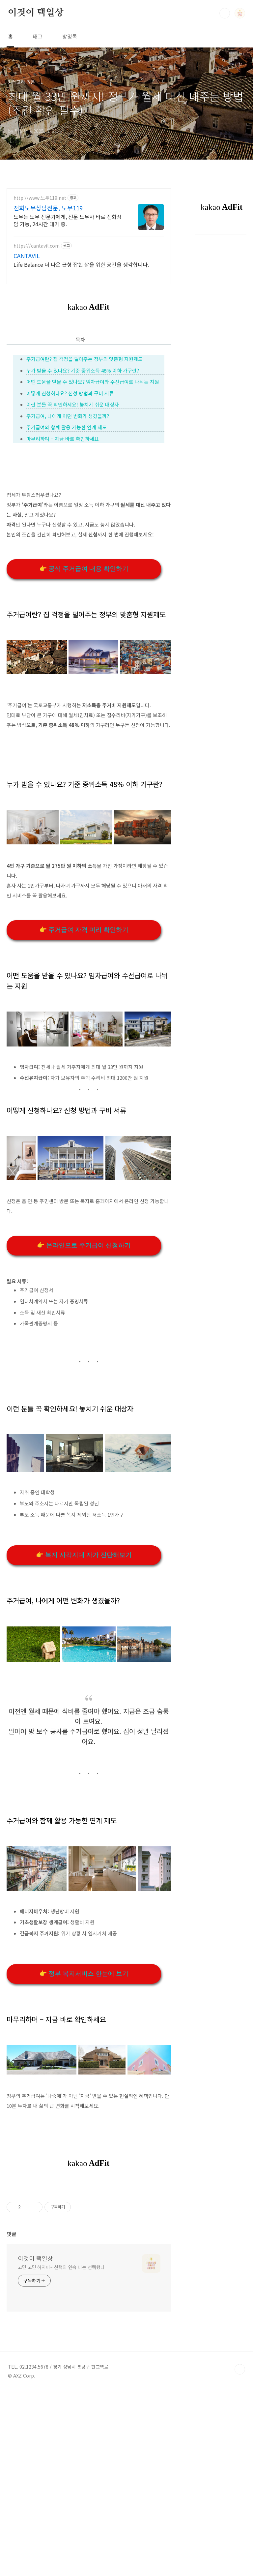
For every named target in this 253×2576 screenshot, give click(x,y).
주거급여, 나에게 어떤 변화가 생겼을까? (67, 415)
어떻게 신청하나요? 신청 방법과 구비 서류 (70, 393)
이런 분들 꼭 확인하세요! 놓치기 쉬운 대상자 (72, 404)
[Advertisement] (89, 2230)
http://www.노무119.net (40, 198)
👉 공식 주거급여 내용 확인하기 (84, 568)
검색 (225, 13)
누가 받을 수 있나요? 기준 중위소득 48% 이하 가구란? (82, 370)
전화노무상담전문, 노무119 (48, 208)
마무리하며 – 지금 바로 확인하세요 (62, 438)
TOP (240, 2461)
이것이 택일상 (36, 12)
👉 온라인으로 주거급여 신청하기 (84, 1245)
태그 (37, 36)
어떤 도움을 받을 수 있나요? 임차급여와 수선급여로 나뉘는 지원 (92, 381)
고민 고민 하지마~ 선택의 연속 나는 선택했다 (61, 2359)
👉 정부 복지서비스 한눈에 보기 (84, 1973)
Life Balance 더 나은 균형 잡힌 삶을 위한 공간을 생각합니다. (81, 264)
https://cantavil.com (37, 246)
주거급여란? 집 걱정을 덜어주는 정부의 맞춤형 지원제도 (84, 358)
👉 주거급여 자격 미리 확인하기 (84, 929)
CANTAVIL (27, 255)
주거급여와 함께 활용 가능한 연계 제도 (66, 427)
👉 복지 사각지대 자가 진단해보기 (84, 1554)
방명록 (69, 36)
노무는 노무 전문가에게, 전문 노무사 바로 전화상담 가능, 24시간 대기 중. (68, 220)
